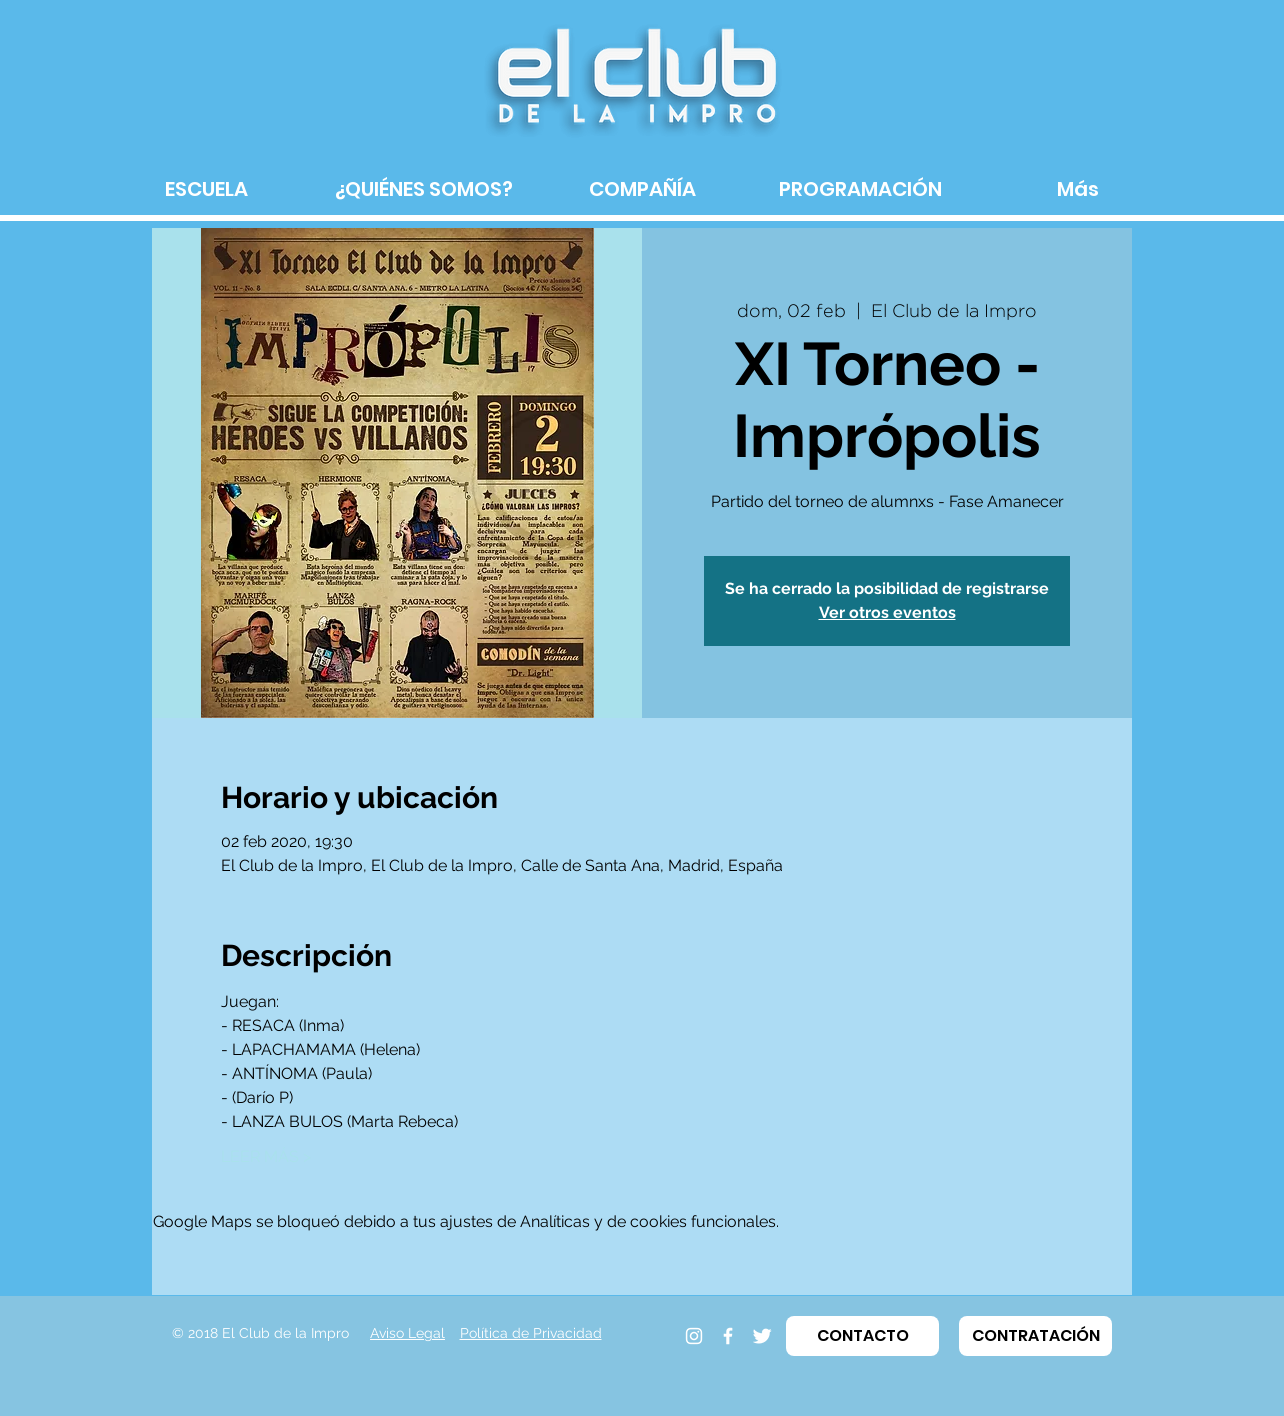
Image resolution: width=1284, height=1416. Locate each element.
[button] (862, 1336)
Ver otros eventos (887, 612)
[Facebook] (728, 1336)
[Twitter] (762, 1336)
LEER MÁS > (266, 1156)
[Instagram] (694, 1336)
